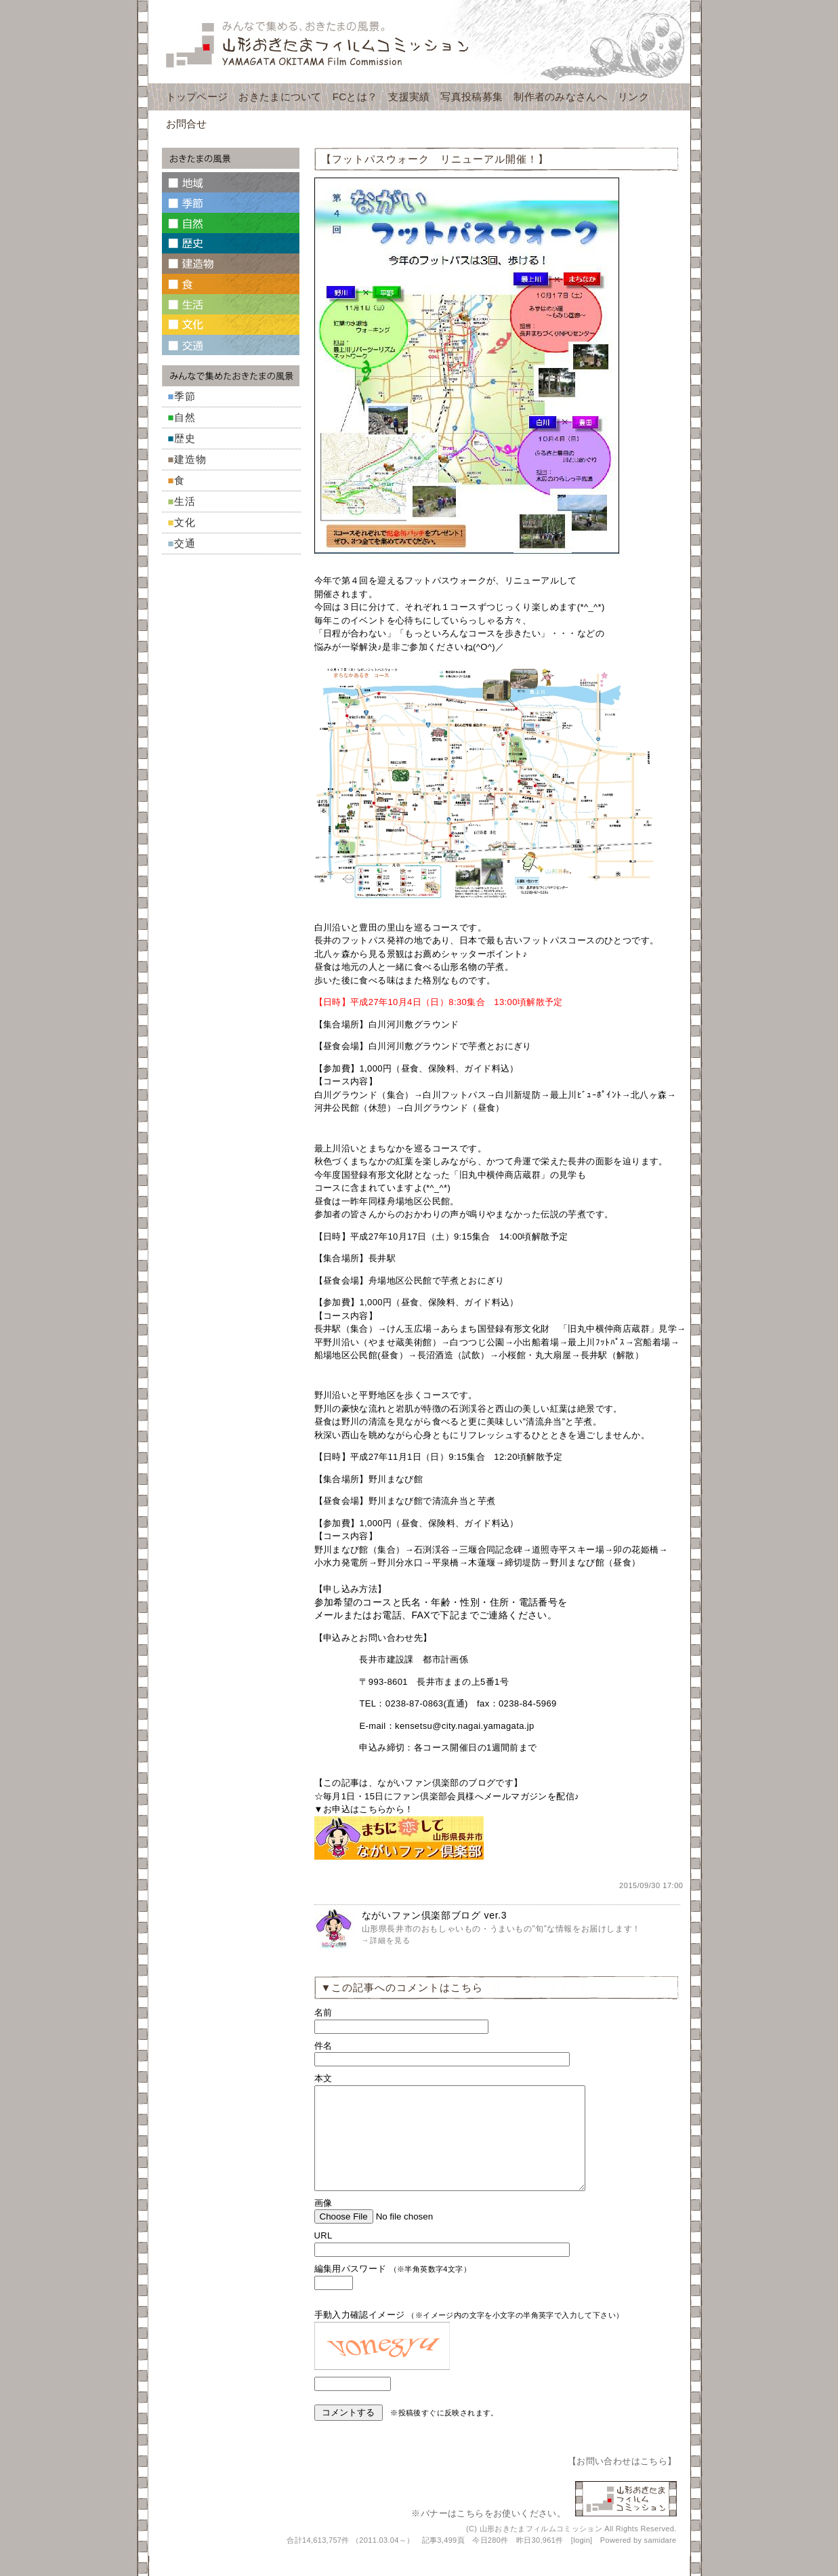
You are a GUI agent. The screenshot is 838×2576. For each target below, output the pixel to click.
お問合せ (186, 123)
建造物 (190, 459)
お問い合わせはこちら (622, 2481)
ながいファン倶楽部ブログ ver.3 (434, 1915)
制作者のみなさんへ (560, 96)
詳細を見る (390, 1940)
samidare (660, 2560)
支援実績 (409, 96)
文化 (185, 522)
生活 (185, 501)
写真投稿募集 (471, 96)
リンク (633, 96)
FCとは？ (355, 96)
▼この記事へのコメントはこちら (402, 1987)
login (581, 2560)
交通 (185, 543)
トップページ (197, 96)
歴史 (185, 438)
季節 (185, 396)
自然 (185, 417)
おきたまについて (279, 96)
